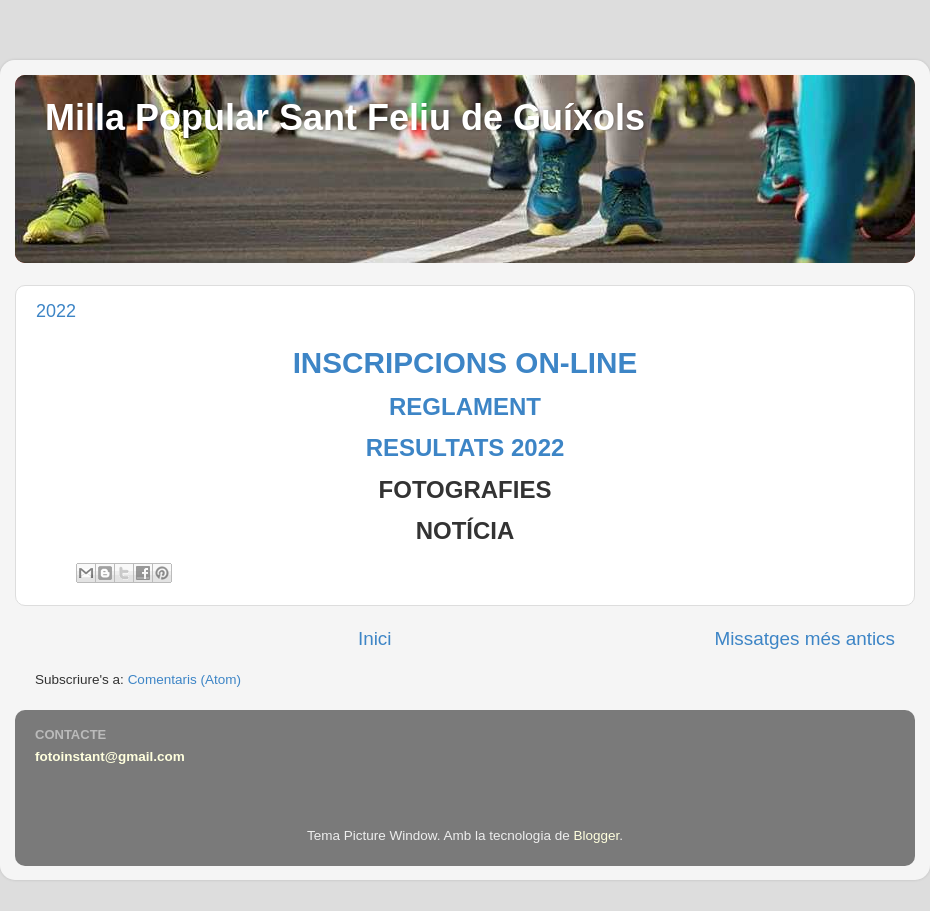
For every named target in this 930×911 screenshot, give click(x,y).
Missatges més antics (804, 638)
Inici (375, 638)
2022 (56, 311)
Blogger (596, 835)
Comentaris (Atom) (184, 679)
